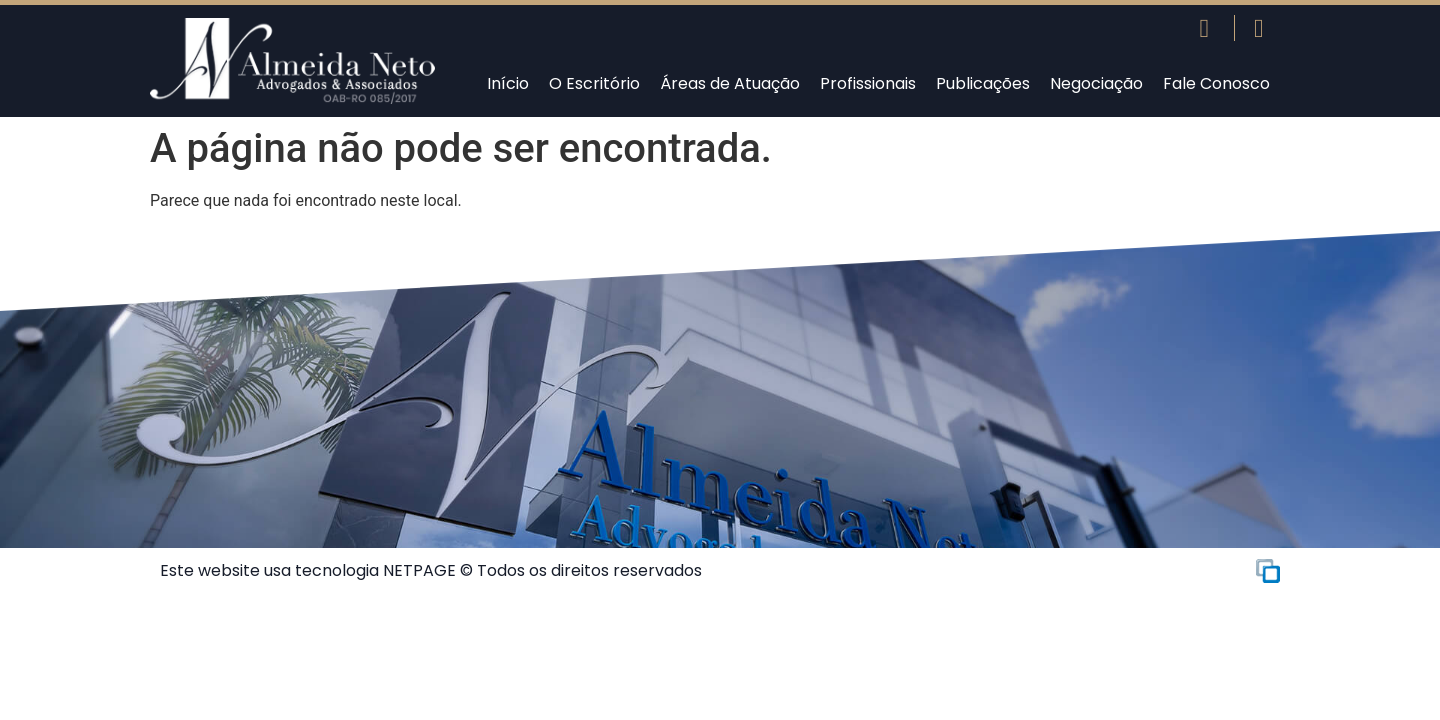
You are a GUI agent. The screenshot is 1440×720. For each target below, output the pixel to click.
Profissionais (868, 83)
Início (508, 83)
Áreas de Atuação (730, 83)
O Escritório (594, 83)
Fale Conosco (1216, 83)
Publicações (983, 83)
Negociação (1096, 83)
